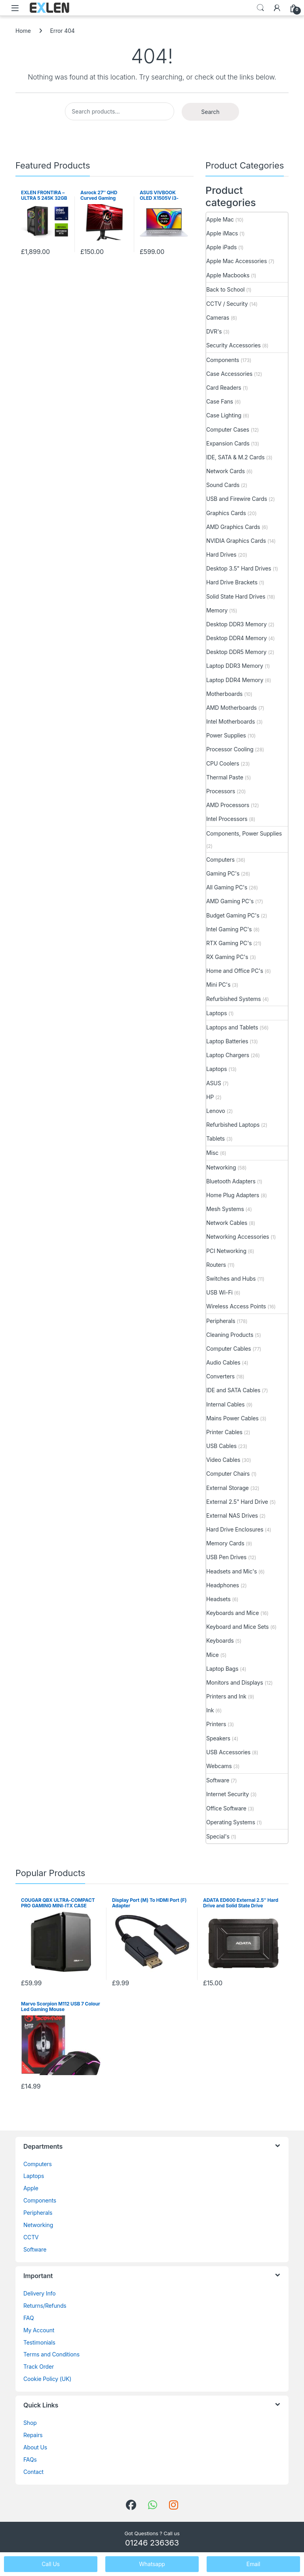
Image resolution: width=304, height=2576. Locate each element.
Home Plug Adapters (232, 1195)
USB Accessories (228, 1752)
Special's (218, 1836)
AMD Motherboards (231, 707)
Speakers (218, 1738)
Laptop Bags (222, 1668)
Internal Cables (225, 1404)
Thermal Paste (224, 777)
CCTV (31, 2237)
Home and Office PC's (234, 970)
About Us (35, 2447)
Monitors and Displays (234, 1682)
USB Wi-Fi (219, 1292)
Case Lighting (223, 415)
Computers (220, 859)
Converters (220, 1376)
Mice (212, 1654)
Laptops (216, 1013)
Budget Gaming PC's (232, 915)
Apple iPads (221, 247)
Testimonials (39, 2342)
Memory (217, 610)
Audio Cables (223, 1362)
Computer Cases (227, 429)
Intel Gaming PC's (229, 929)
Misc (212, 1152)
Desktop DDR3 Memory (236, 624)
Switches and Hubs (231, 1278)
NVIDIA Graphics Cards (236, 540)
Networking (221, 1167)
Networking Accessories (237, 1236)
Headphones (222, 1585)
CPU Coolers (222, 763)
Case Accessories (229, 373)
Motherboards (224, 693)
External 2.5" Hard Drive (237, 1501)
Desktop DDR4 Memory (236, 638)
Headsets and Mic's (231, 1571)
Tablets (215, 1138)
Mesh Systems (225, 1209)
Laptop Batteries (227, 1041)
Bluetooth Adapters (230, 1181)
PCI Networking (226, 1250)
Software (217, 1780)
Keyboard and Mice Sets (237, 1626)
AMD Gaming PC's (230, 901)
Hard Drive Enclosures (234, 1529)
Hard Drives (221, 554)
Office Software (226, 1808)
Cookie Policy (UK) (47, 2378)
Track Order (38, 2366)
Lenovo (215, 1110)
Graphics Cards (226, 513)
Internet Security (227, 1794)
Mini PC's (218, 984)
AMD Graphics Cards (233, 526)
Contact (33, 2471)
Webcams (219, 1766)
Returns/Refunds (44, 2305)
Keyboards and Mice (232, 1612)
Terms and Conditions (51, 2354)
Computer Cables (228, 1348)
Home (23, 30)
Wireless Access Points (236, 1306)
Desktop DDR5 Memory (236, 651)
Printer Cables (224, 1432)
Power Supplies (226, 735)
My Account (38, 2330)
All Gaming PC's (226, 887)
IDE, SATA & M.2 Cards (235, 457)
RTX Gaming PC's (229, 943)
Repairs (33, 2435)
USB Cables (221, 1445)
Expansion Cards (227, 443)
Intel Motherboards (230, 721)
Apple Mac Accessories (236, 261)
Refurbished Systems (233, 998)
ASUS (213, 1083)
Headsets (218, 1599)
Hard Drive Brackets (231, 582)
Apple (30, 2188)
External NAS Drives (232, 1515)
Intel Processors (226, 818)
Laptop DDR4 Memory (234, 680)
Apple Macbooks (227, 275)
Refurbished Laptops (233, 1124)
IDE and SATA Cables (233, 1390)
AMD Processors (227, 805)
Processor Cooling (229, 749)
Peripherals (220, 1320)
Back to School (225, 289)
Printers (216, 1724)
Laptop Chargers (227, 1055)
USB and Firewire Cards (236, 498)
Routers (216, 1264)
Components (222, 359)
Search (260, 8)
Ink (210, 1710)
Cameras (217, 317)
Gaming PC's (222, 873)
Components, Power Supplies (244, 833)
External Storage (227, 1487)
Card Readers (223, 387)
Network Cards (225, 471)
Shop (30, 2422)
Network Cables (226, 1222)
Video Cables (223, 1459)
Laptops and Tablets (232, 1027)
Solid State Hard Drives (235, 596)
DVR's (214, 331)
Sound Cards (222, 484)
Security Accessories (233, 345)
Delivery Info (39, 2293)
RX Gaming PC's (227, 956)
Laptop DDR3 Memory (234, 665)
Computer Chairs (228, 1473)
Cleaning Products (229, 1334)
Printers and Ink (226, 1696)
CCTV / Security (227, 303)
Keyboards (220, 1640)
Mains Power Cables (232, 1418)
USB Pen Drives (226, 1557)
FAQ (28, 2317)
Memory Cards (225, 1543)
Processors (220, 791)
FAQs (30, 2459)
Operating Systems (230, 1822)
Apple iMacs (222, 233)
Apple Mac (220, 219)
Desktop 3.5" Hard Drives (238, 568)
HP (210, 1097)
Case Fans (219, 401)
